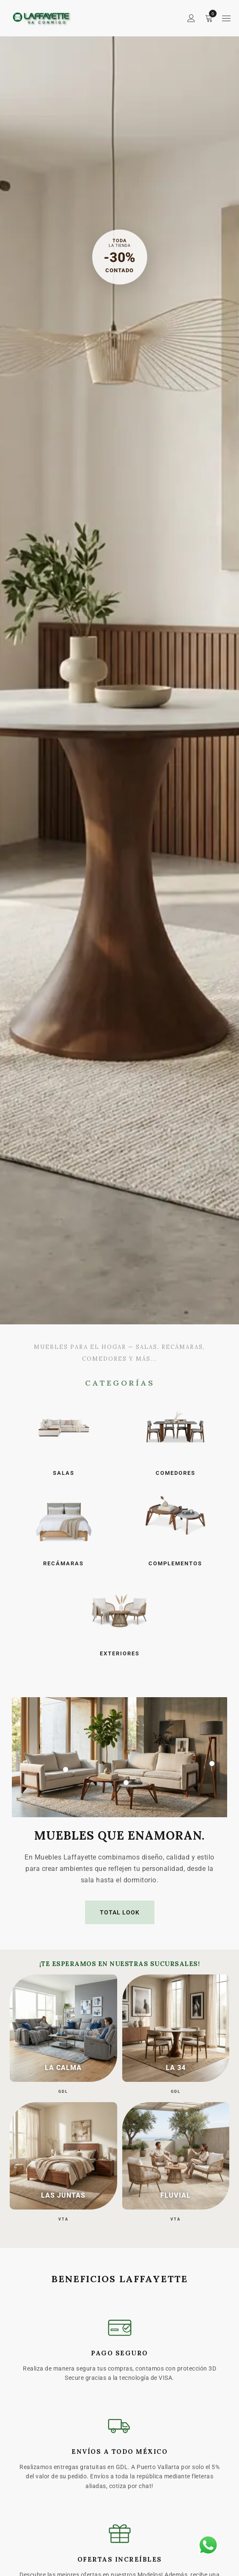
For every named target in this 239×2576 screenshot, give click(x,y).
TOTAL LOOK (120, 1912)
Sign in (191, 18)
